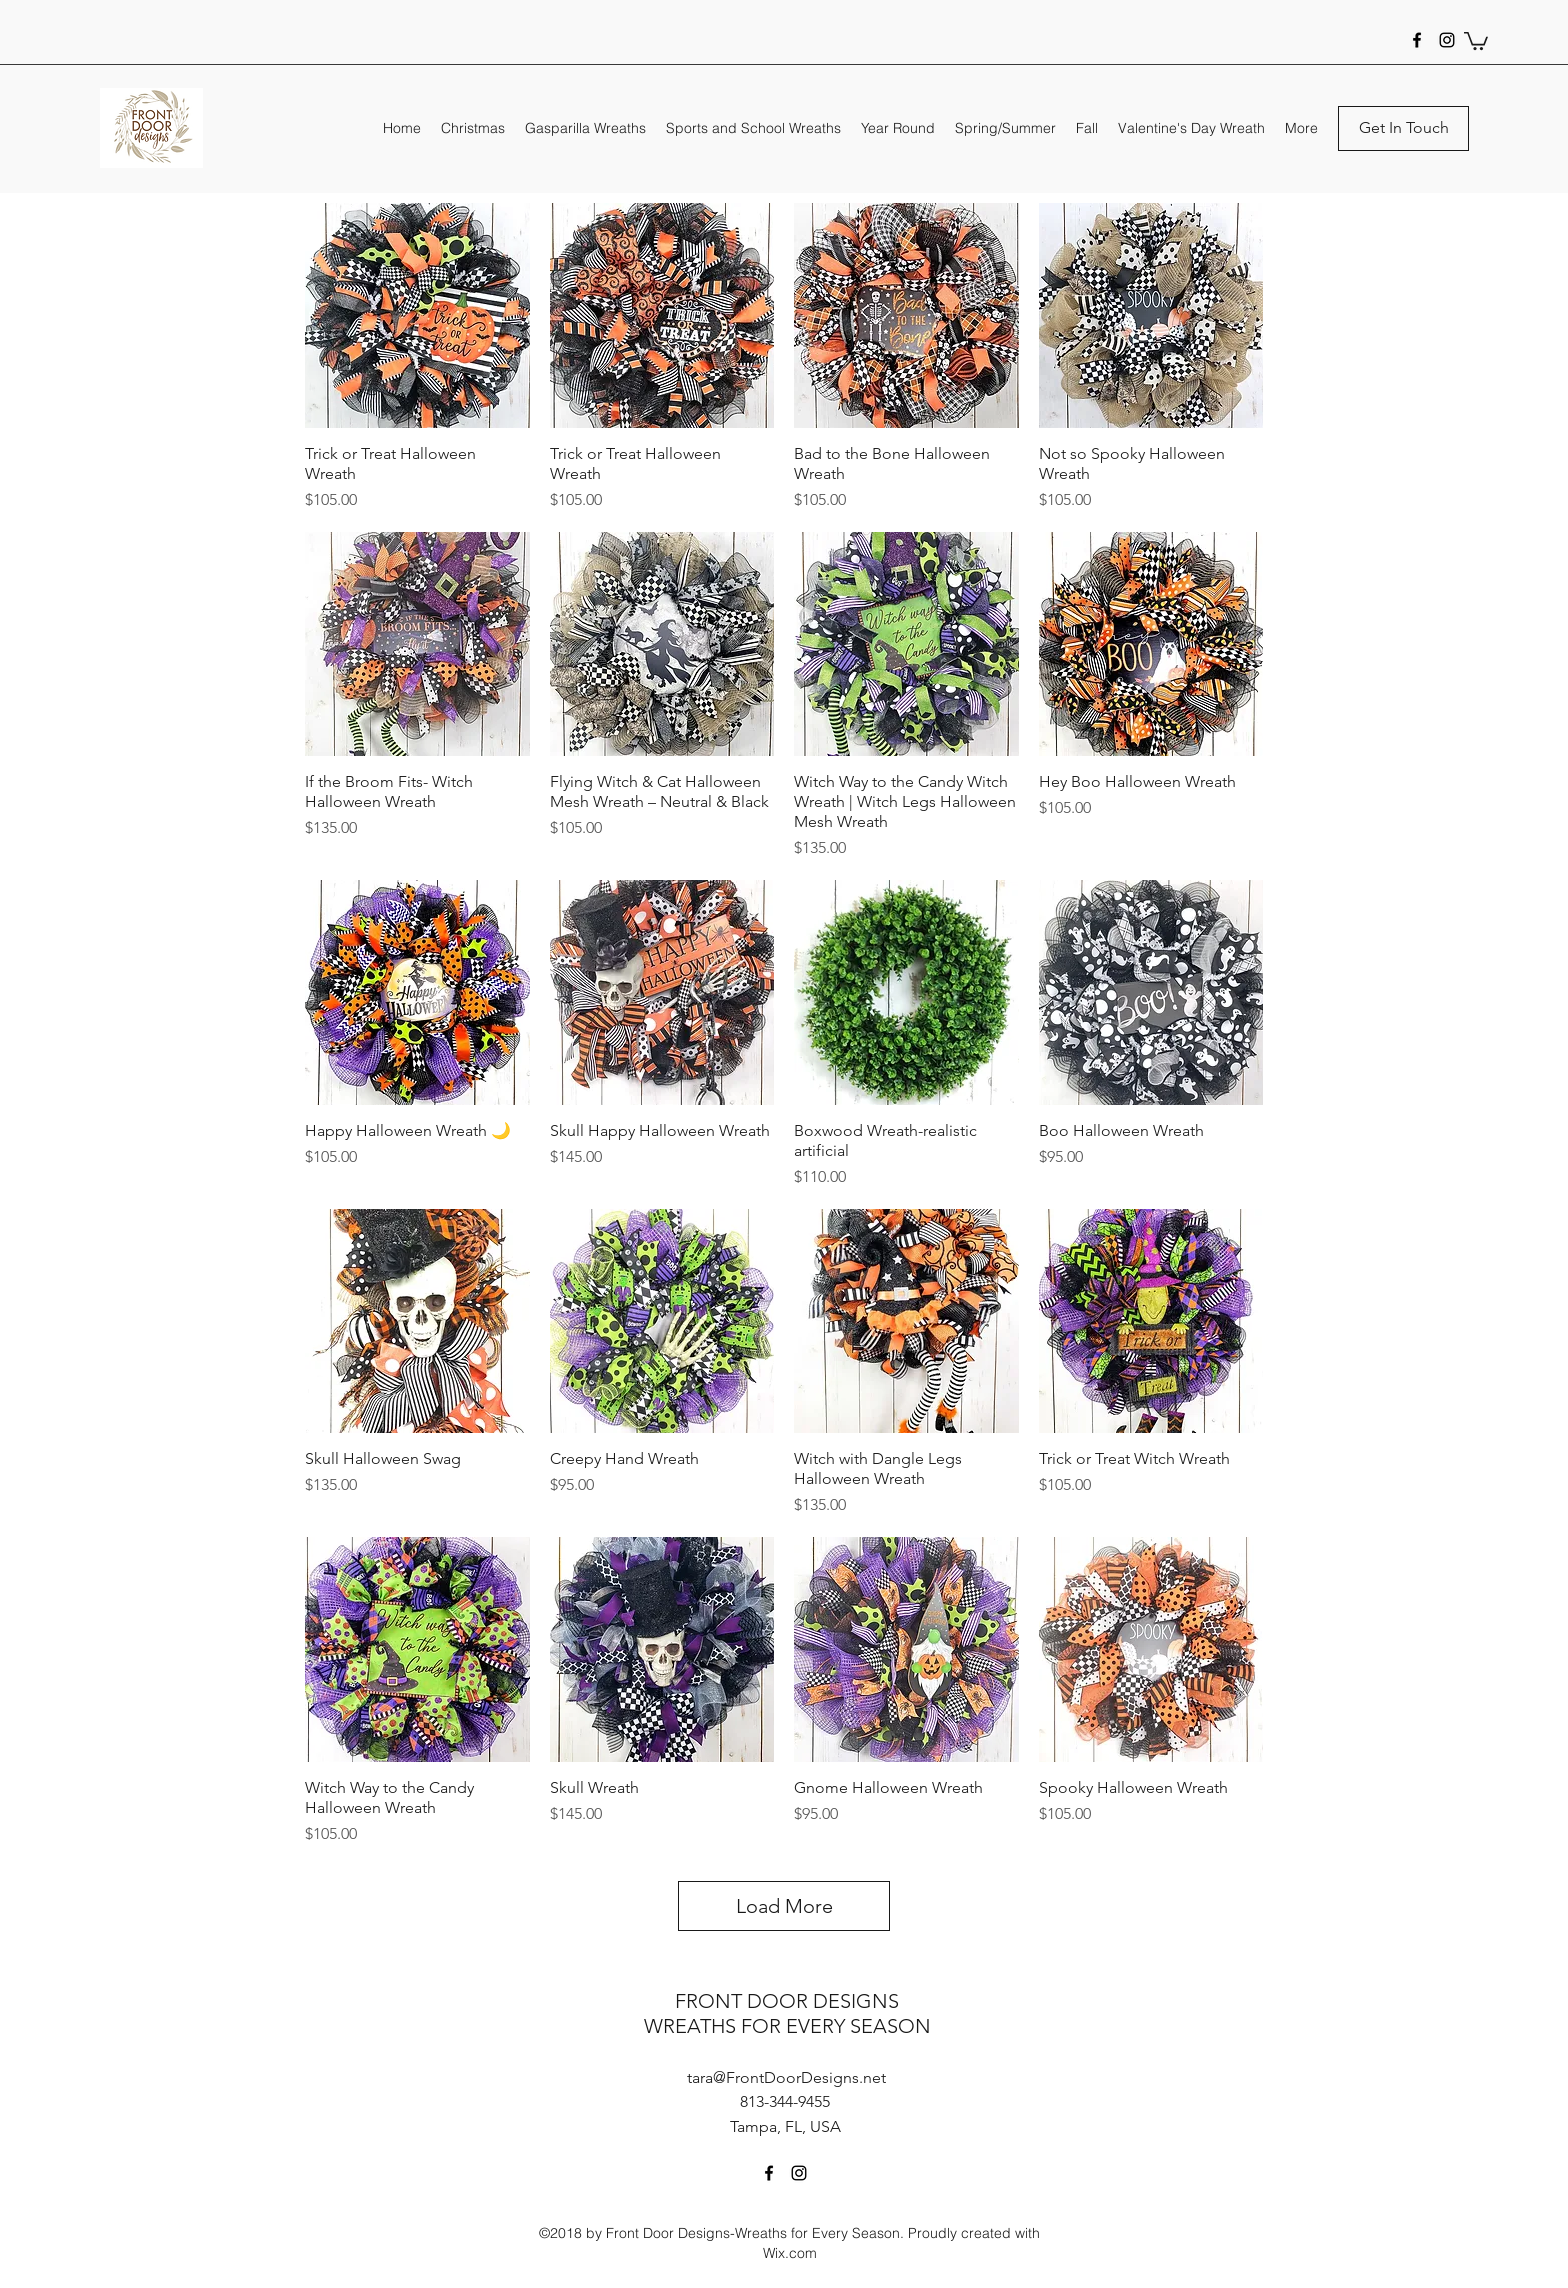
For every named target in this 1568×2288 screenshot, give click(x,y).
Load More (784, 1906)
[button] (1476, 40)
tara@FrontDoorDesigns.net (786, 2077)
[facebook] (1417, 40)
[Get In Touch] (1403, 128)
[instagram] (1447, 40)
